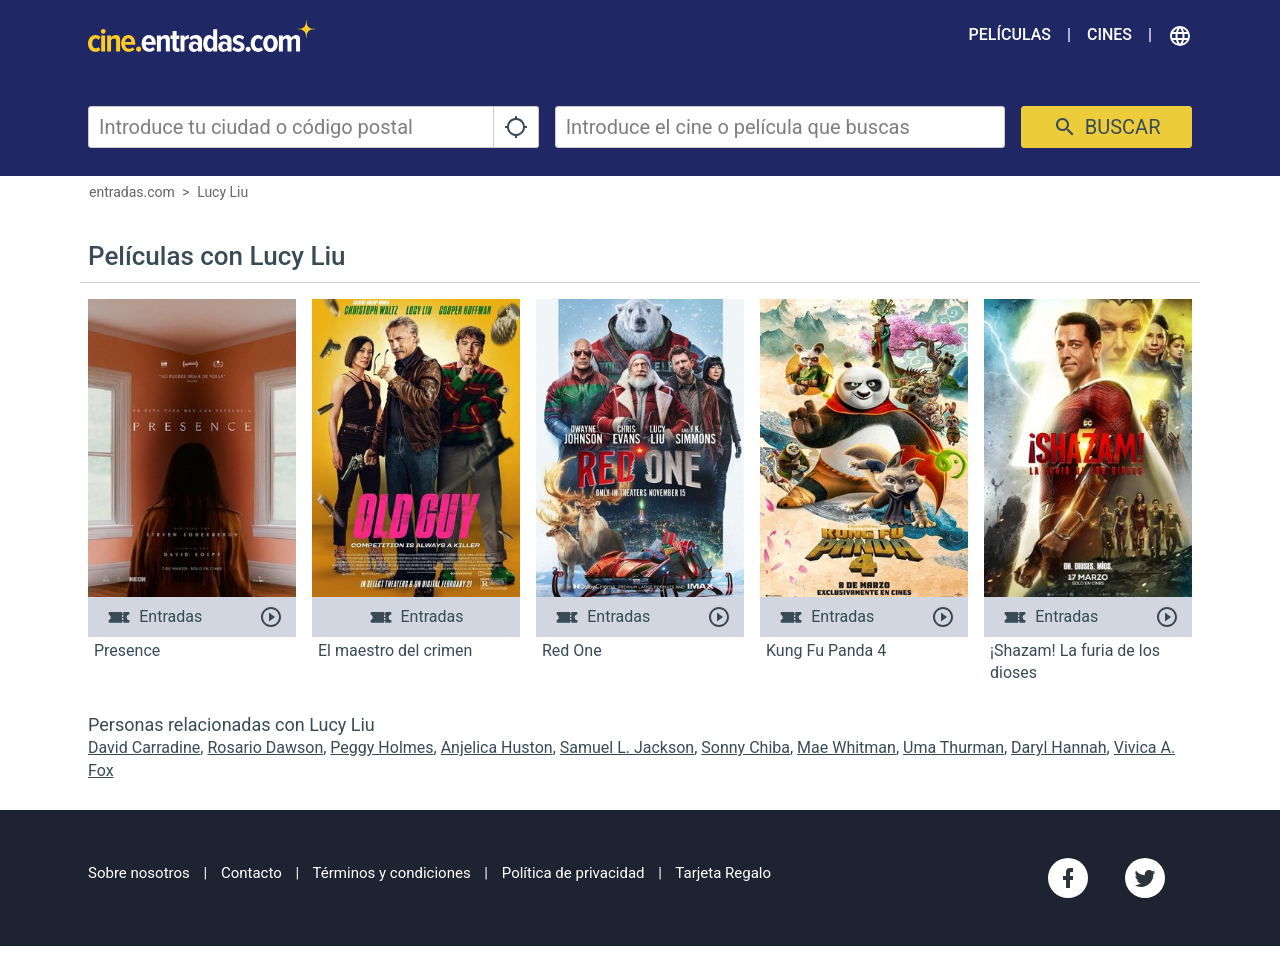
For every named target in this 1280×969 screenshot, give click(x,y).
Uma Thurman (953, 747)
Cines (1109, 34)
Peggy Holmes (381, 747)
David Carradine (144, 747)
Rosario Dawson (265, 747)
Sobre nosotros (139, 873)
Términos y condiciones (392, 873)
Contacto (251, 873)
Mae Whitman (846, 747)
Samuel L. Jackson (627, 747)
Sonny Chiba (745, 747)
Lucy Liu (222, 192)
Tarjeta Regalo (723, 873)
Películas (1010, 34)
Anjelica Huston (497, 747)
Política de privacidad (573, 873)
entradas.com (132, 192)
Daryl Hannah (1059, 747)
